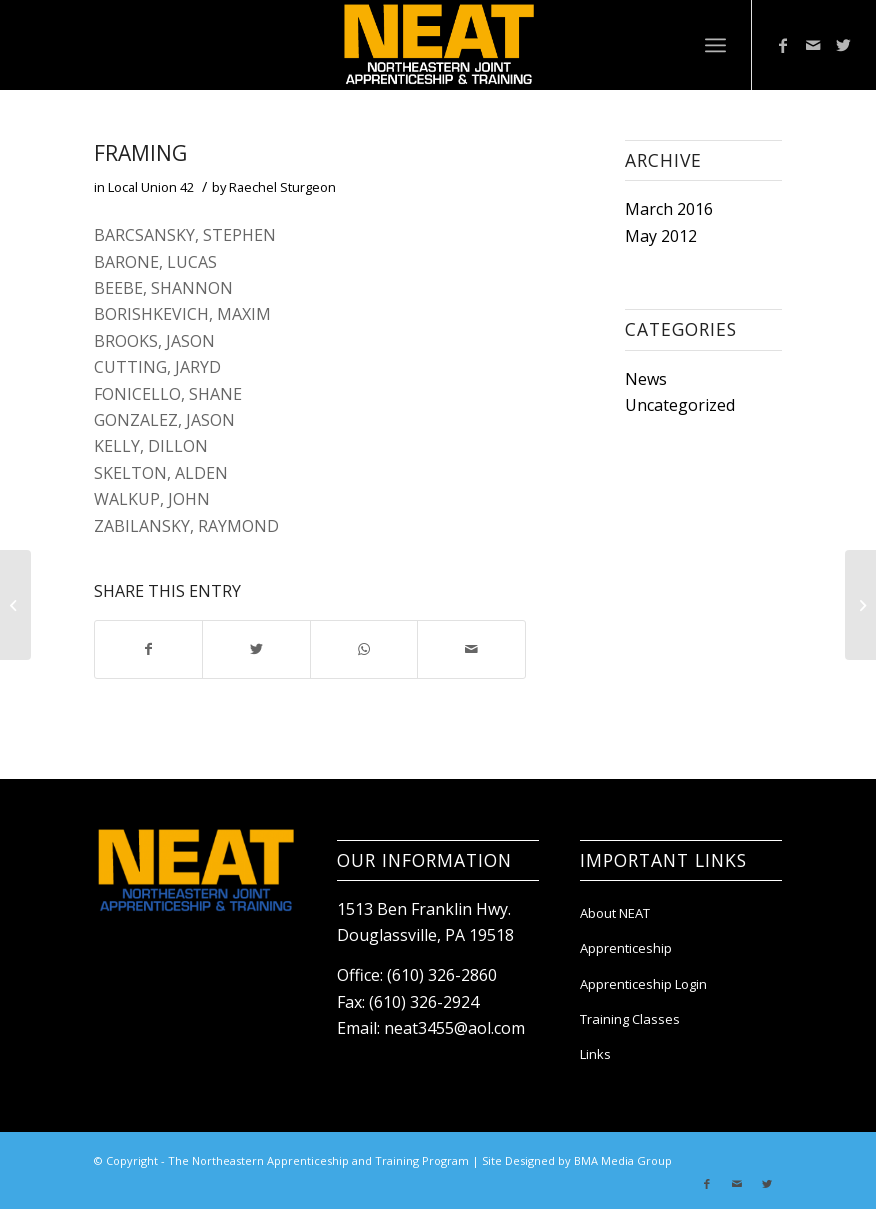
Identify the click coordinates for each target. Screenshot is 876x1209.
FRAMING (140, 153)
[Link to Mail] (813, 45)
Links (595, 1054)
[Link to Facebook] (783, 45)
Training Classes (630, 1019)
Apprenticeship (626, 948)
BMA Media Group (623, 1160)
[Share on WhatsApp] (364, 649)
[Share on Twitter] (256, 649)
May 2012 (661, 236)
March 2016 (669, 209)
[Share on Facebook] (148, 649)
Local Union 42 (151, 187)
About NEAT (615, 913)
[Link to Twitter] (843, 45)
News (646, 379)
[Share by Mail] (471, 649)
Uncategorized (680, 405)
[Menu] (715, 45)
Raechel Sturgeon (282, 187)
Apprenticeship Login (643, 984)
